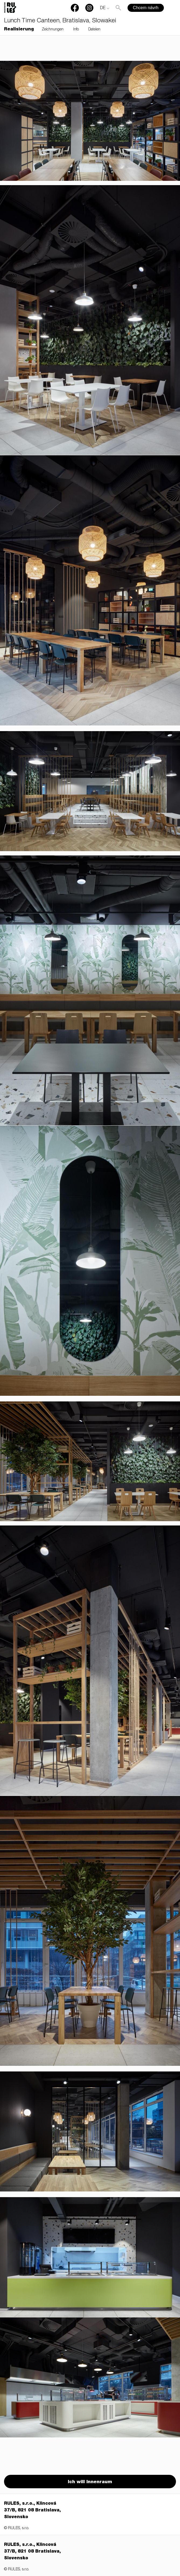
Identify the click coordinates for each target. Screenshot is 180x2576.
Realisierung (19, 29)
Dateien (94, 29)
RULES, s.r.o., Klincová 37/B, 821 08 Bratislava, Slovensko (32, 2510)
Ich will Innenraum (90, 2482)
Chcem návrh (145, 7)
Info (76, 29)
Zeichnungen (52, 29)
